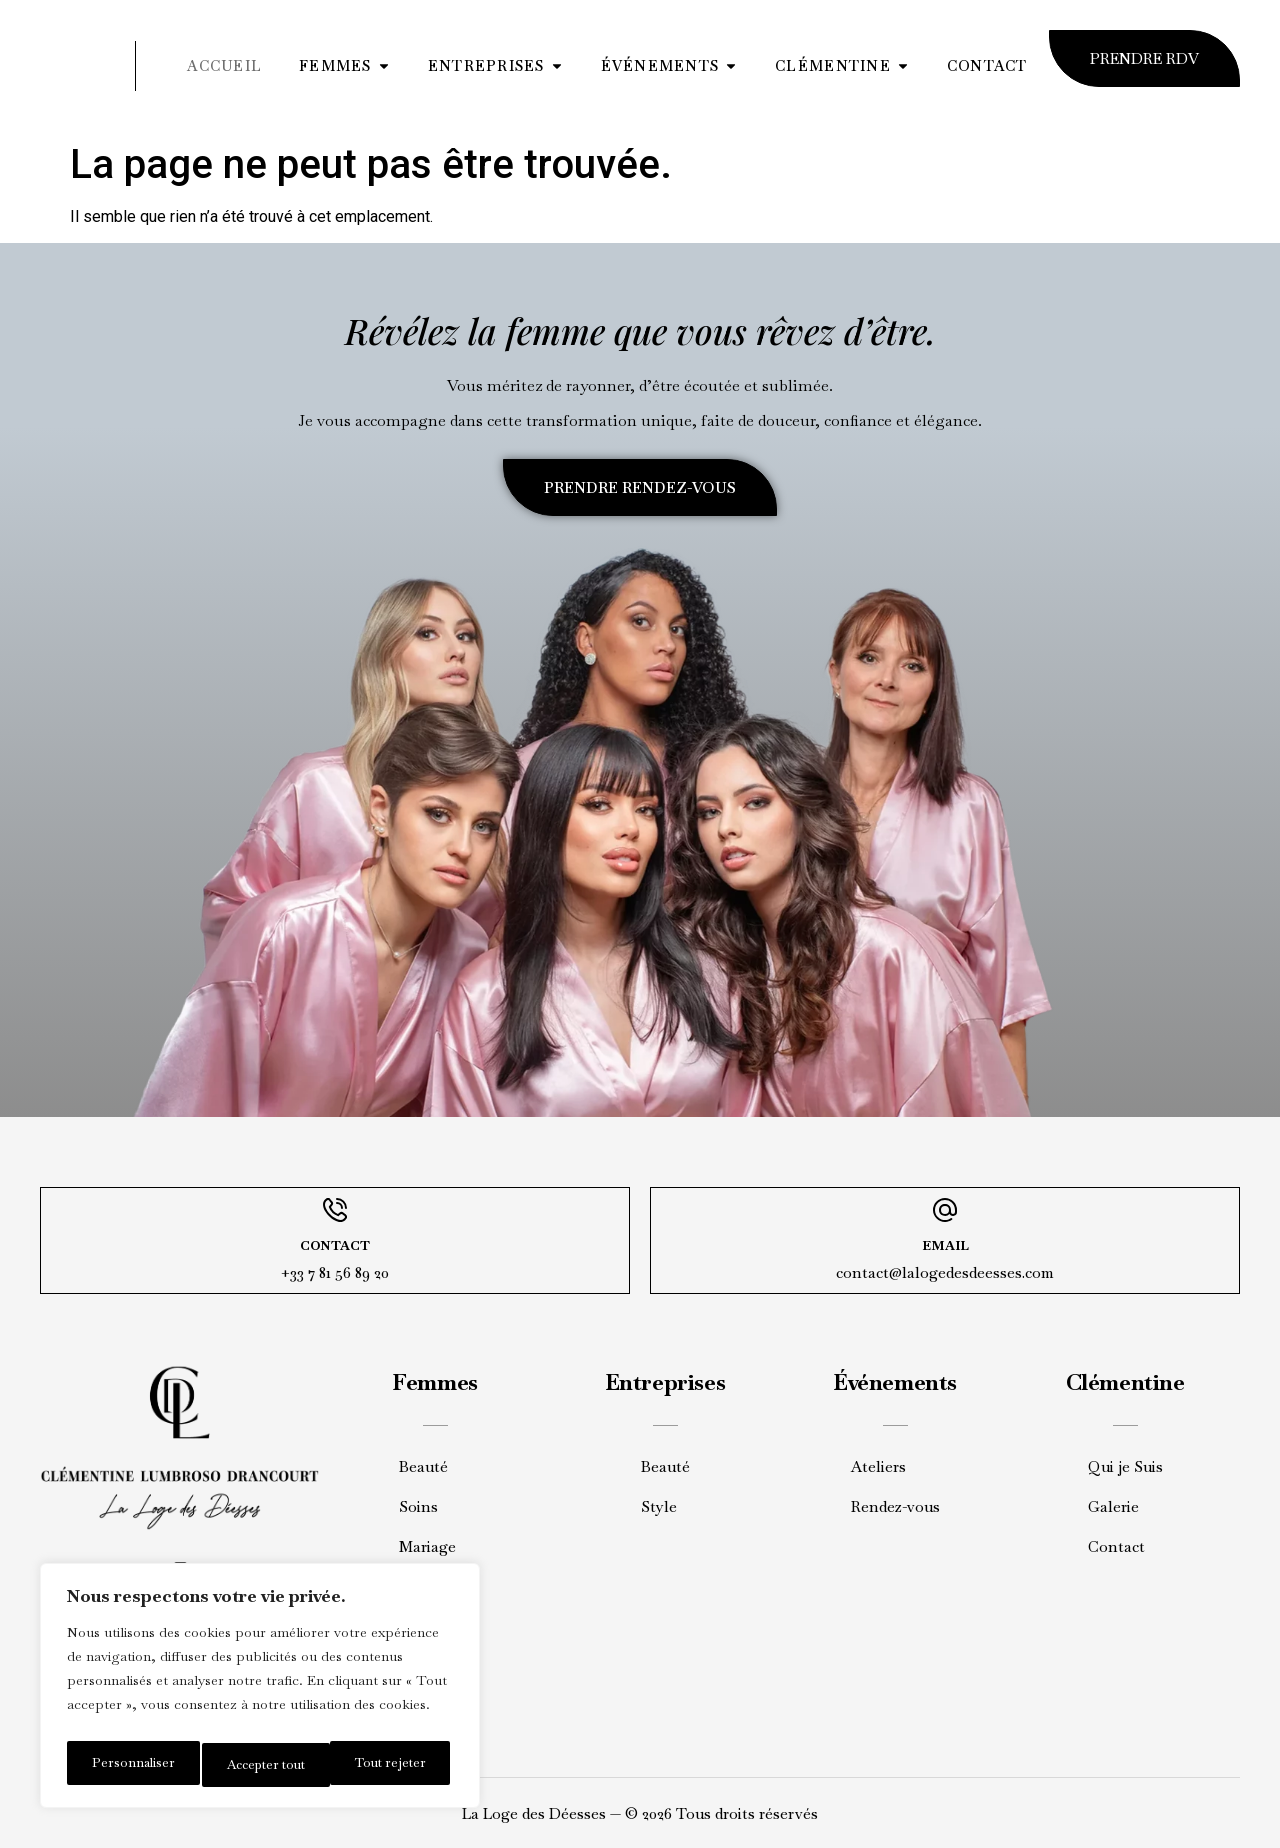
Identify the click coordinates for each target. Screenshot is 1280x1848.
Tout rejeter (258, 1765)
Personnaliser (129, 1765)
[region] (260, 1691)
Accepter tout (389, 1765)
